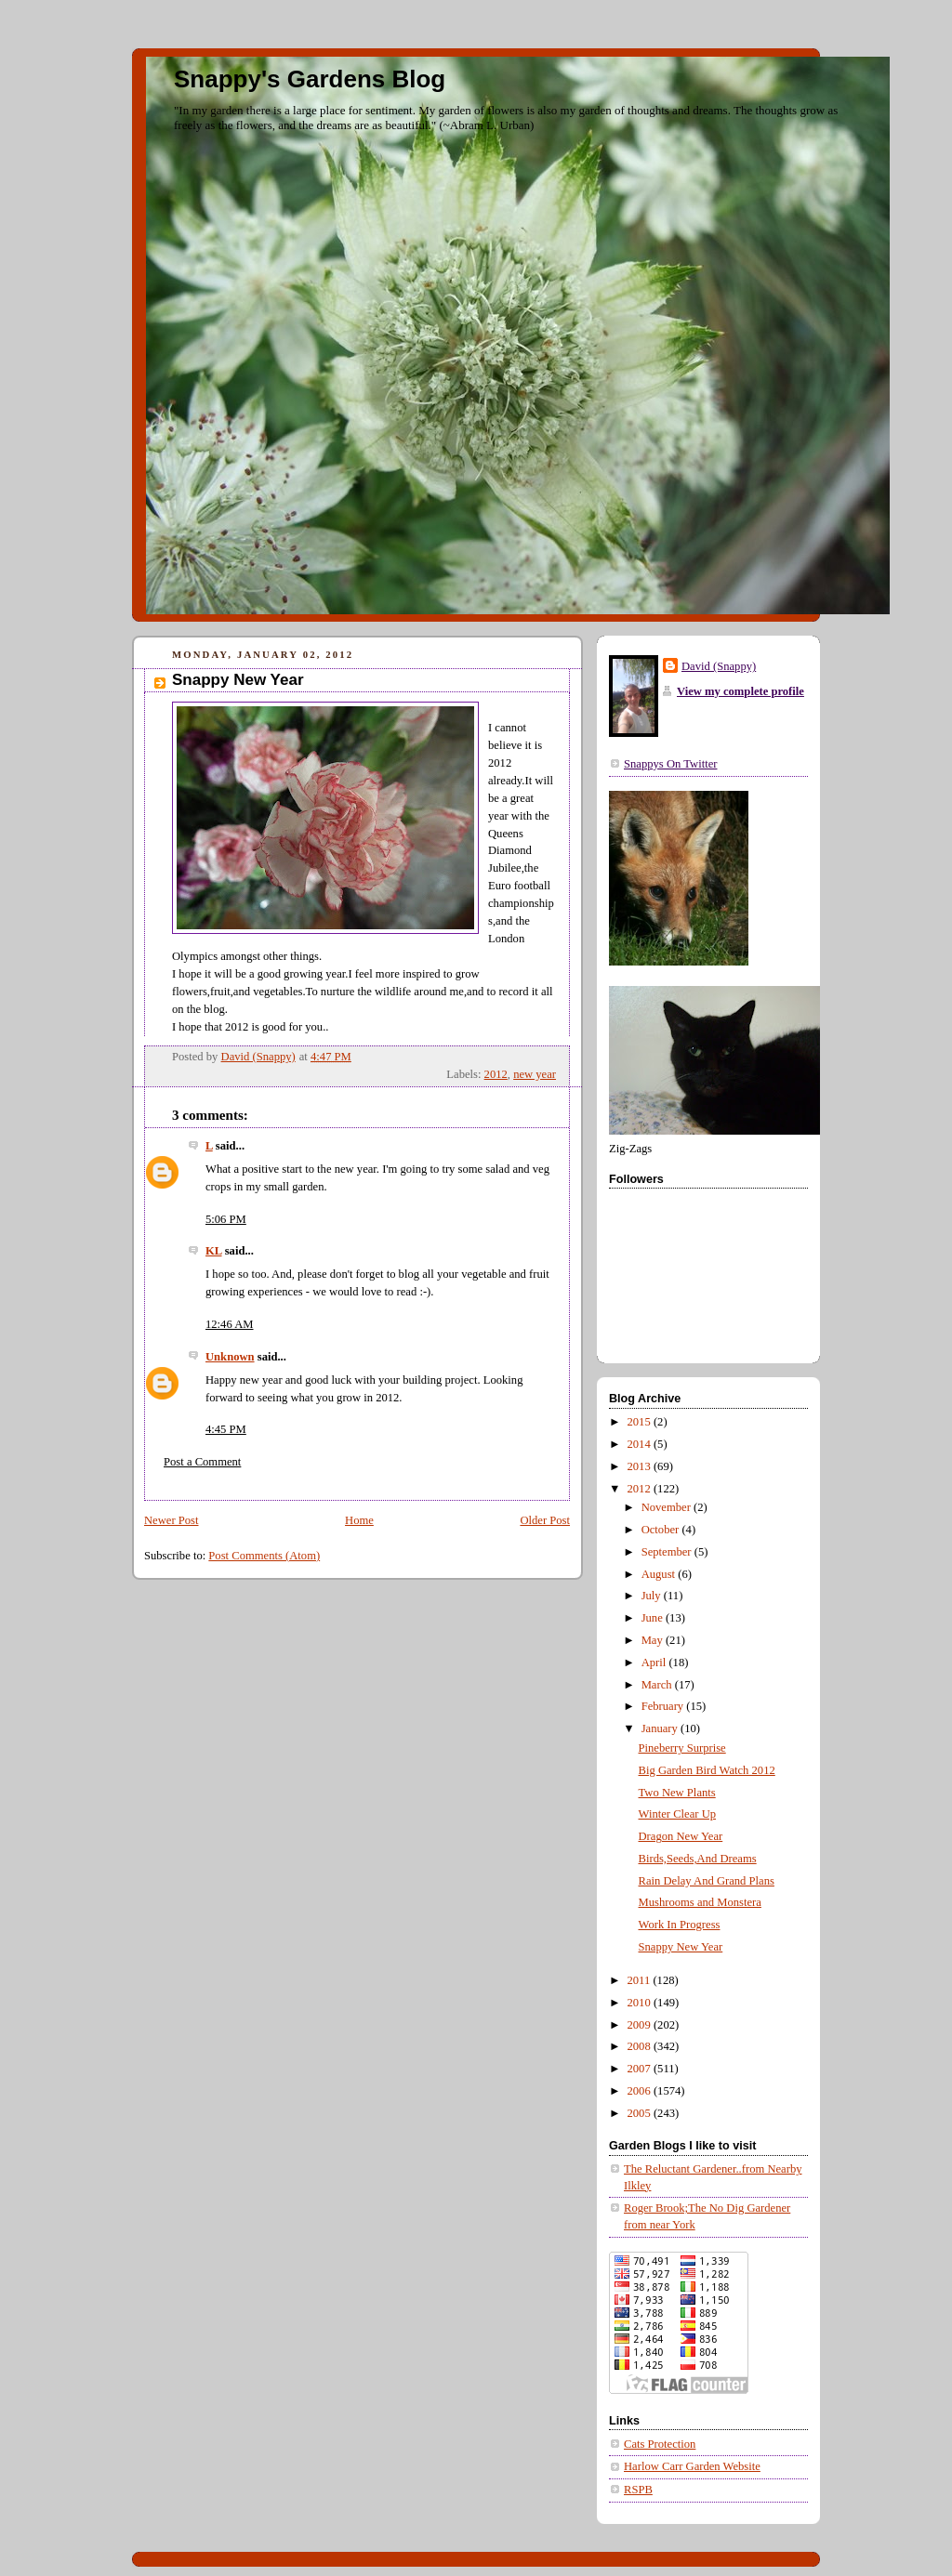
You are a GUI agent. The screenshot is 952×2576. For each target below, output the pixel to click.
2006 (641, 2090)
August (660, 1574)
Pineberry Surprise (682, 1748)
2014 (641, 1444)
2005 (641, 2113)
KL (213, 1250)
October (661, 1529)
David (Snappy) (718, 666)
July (652, 1595)
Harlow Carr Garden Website (692, 2466)
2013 (641, 1466)
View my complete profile (740, 691)
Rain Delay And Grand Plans (706, 1880)
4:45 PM (225, 1429)
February (664, 1706)
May (653, 1640)
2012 (496, 1074)
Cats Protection (659, 2444)
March (658, 1684)
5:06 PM (225, 1219)
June (653, 1617)
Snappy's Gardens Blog (309, 79)
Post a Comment (202, 1461)
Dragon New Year (681, 1836)
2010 (641, 2002)
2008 (641, 2046)
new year (534, 1074)
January (661, 1728)
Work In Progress (680, 1924)
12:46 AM (229, 1324)
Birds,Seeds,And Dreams (698, 1858)
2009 (641, 2024)
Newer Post (171, 1520)
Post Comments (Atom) (264, 1555)
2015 (641, 1421)
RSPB (638, 2489)
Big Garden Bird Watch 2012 (707, 1770)
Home (359, 1520)
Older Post (545, 1520)
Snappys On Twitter (670, 763)
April (655, 1662)
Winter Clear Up (678, 1813)
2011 (641, 1980)
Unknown (230, 1356)
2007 (641, 2068)
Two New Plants (677, 1792)
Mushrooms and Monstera (700, 1902)
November (667, 1507)
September (667, 1551)
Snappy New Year (681, 1946)
